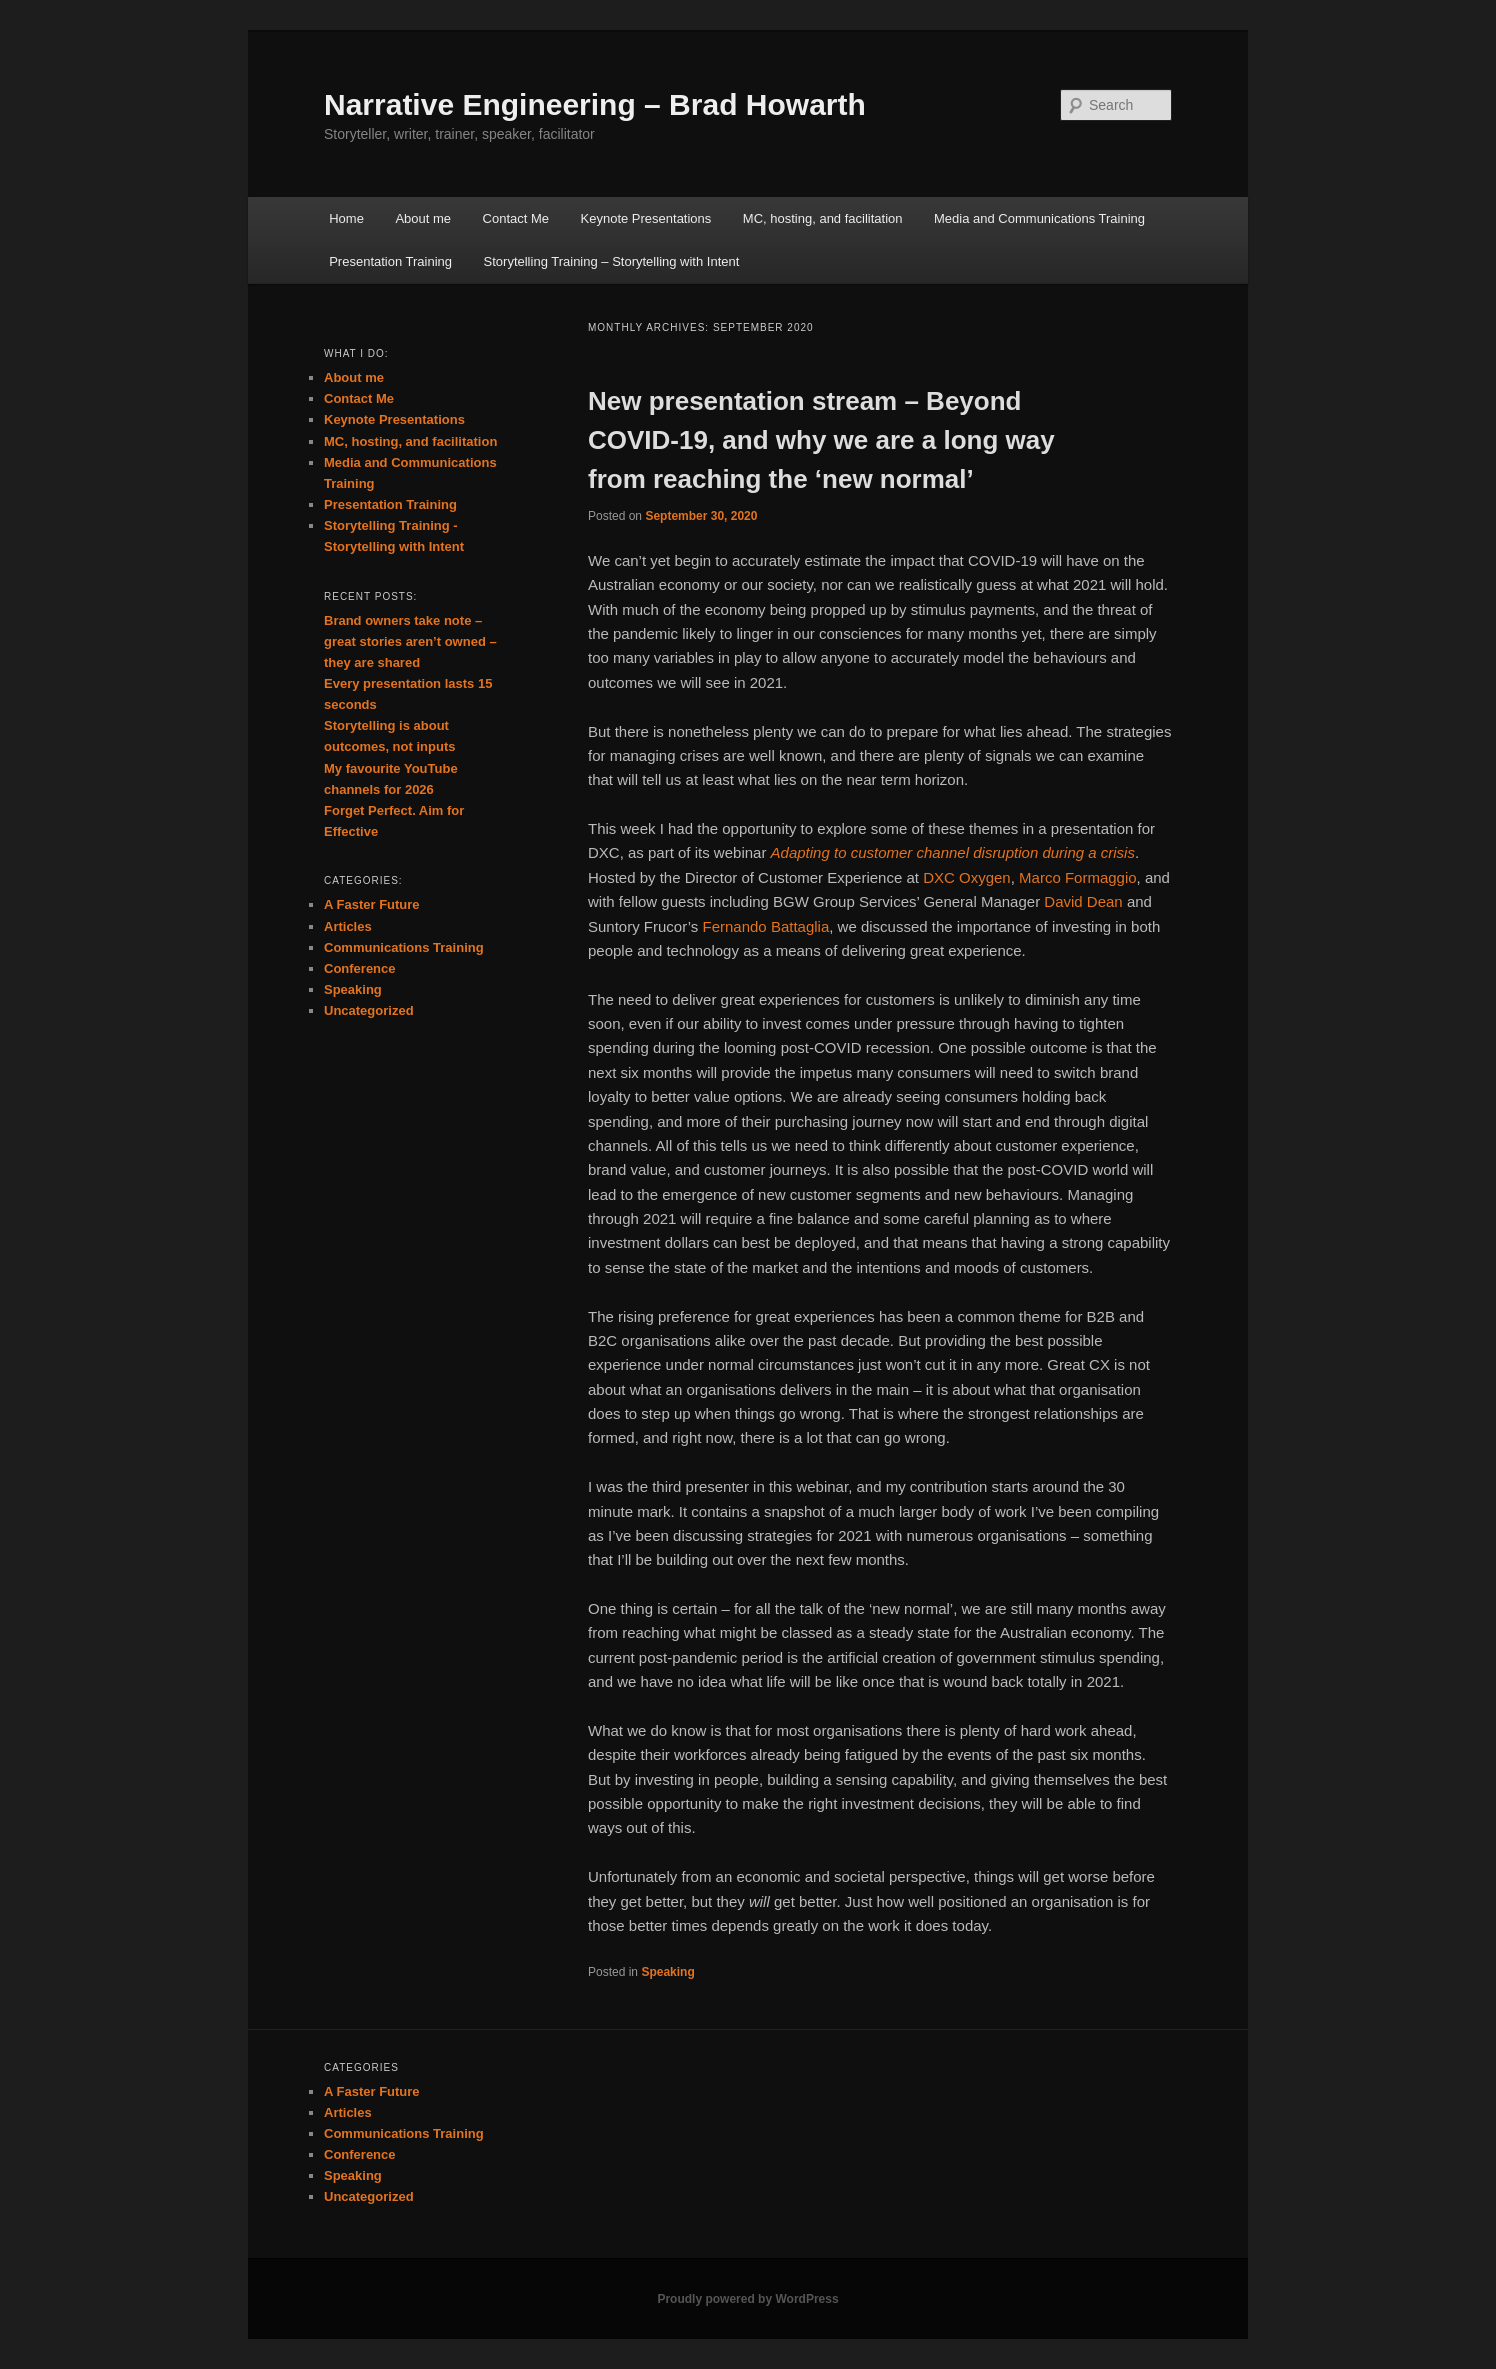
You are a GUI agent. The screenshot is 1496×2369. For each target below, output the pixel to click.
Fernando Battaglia (766, 926)
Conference (360, 968)
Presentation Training (390, 261)
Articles (348, 926)
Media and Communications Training (1039, 218)
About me (423, 218)
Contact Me (516, 218)
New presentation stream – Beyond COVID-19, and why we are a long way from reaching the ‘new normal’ (821, 440)
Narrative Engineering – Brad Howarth (595, 104)
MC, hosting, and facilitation (823, 218)
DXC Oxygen (967, 877)
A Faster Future (372, 904)
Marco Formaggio (1078, 877)
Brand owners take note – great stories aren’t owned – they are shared (410, 641)
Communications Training (404, 947)
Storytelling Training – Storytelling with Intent (612, 261)
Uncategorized (369, 1010)
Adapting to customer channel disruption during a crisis (953, 852)
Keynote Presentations (646, 218)
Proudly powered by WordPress (747, 2299)
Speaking (667, 1972)
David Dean (1083, 901)
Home (346, 218)
